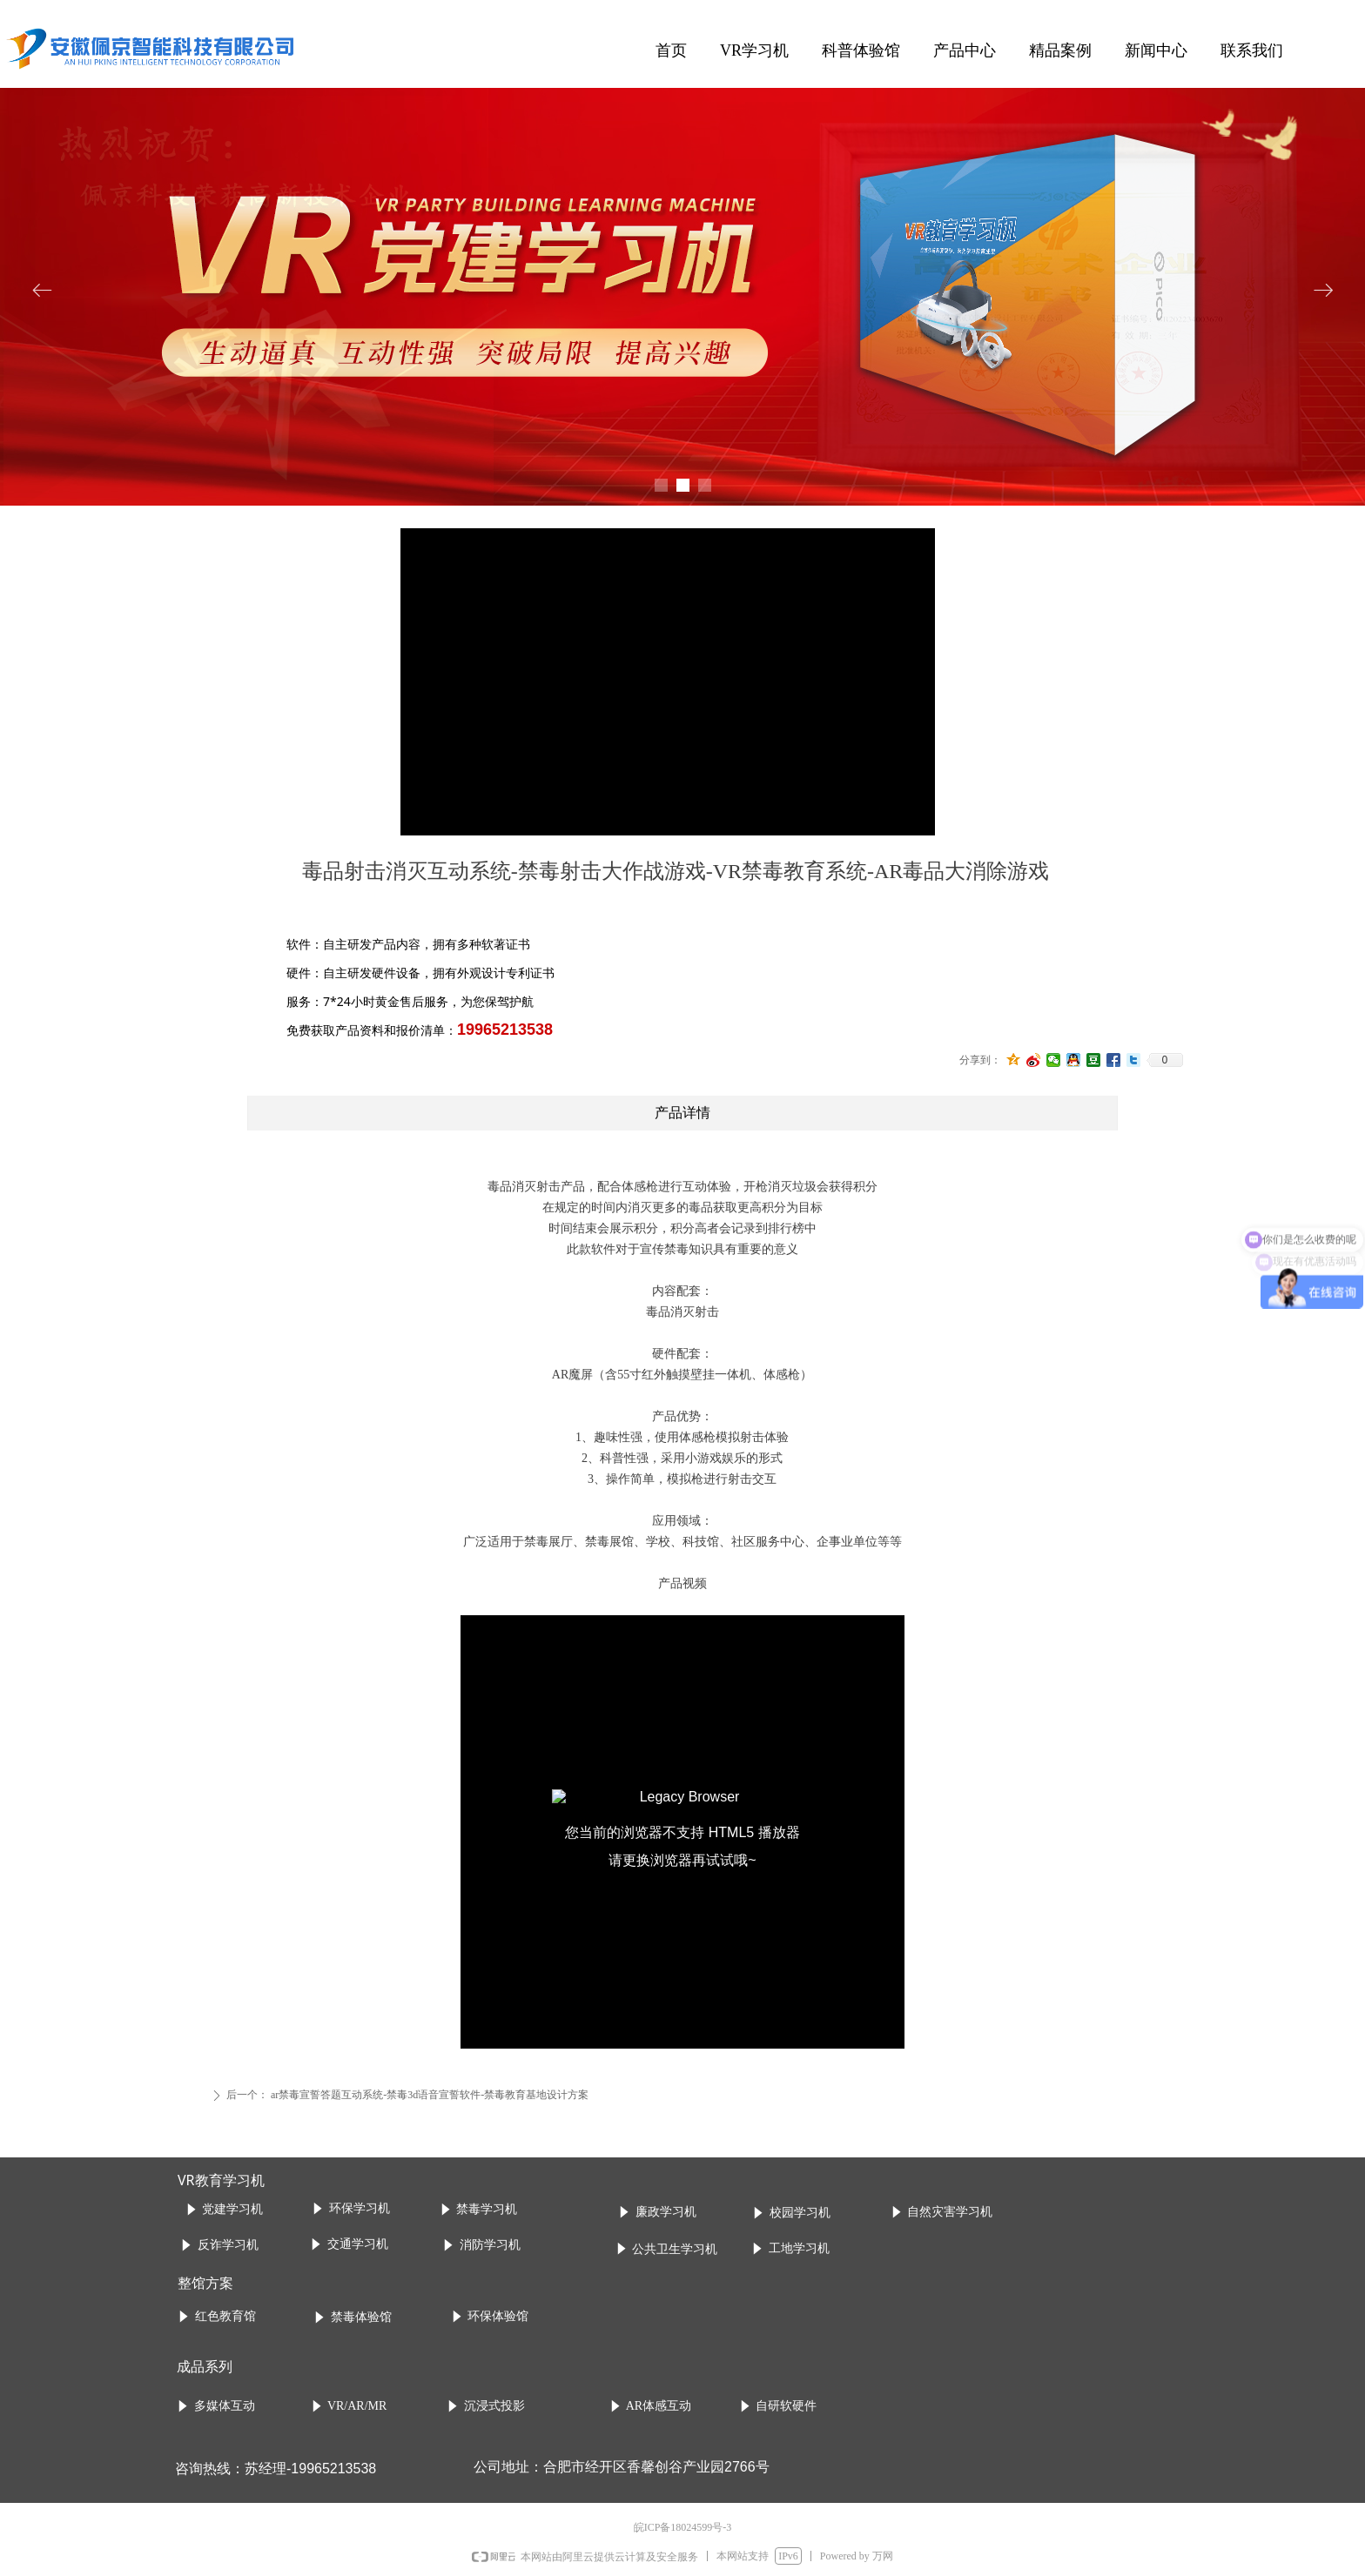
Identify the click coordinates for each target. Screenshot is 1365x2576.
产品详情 (682, 1112)
